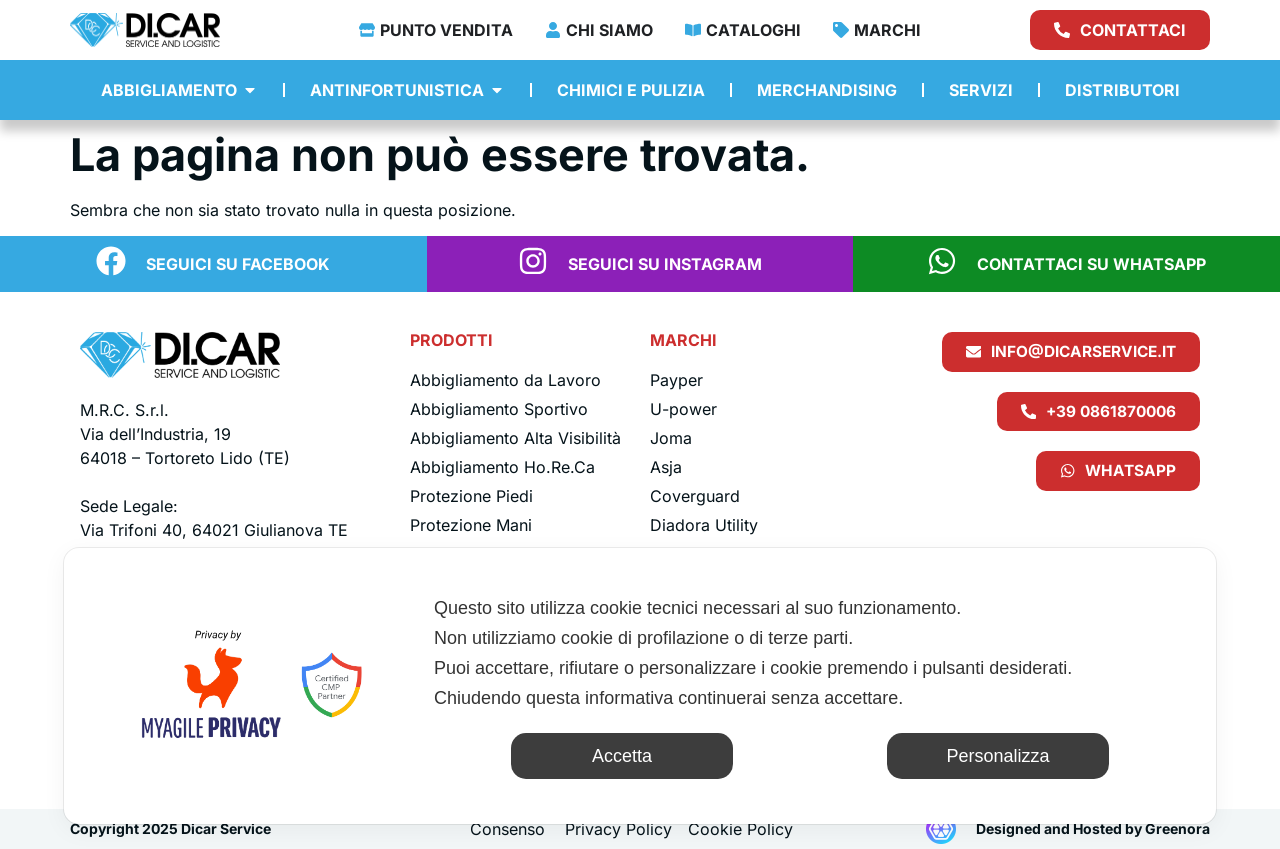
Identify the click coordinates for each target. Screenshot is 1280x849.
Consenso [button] (507, 829)
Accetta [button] (622, 756)
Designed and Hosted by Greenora (1093, 828)
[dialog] (640, 686)
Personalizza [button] (997, 756)
